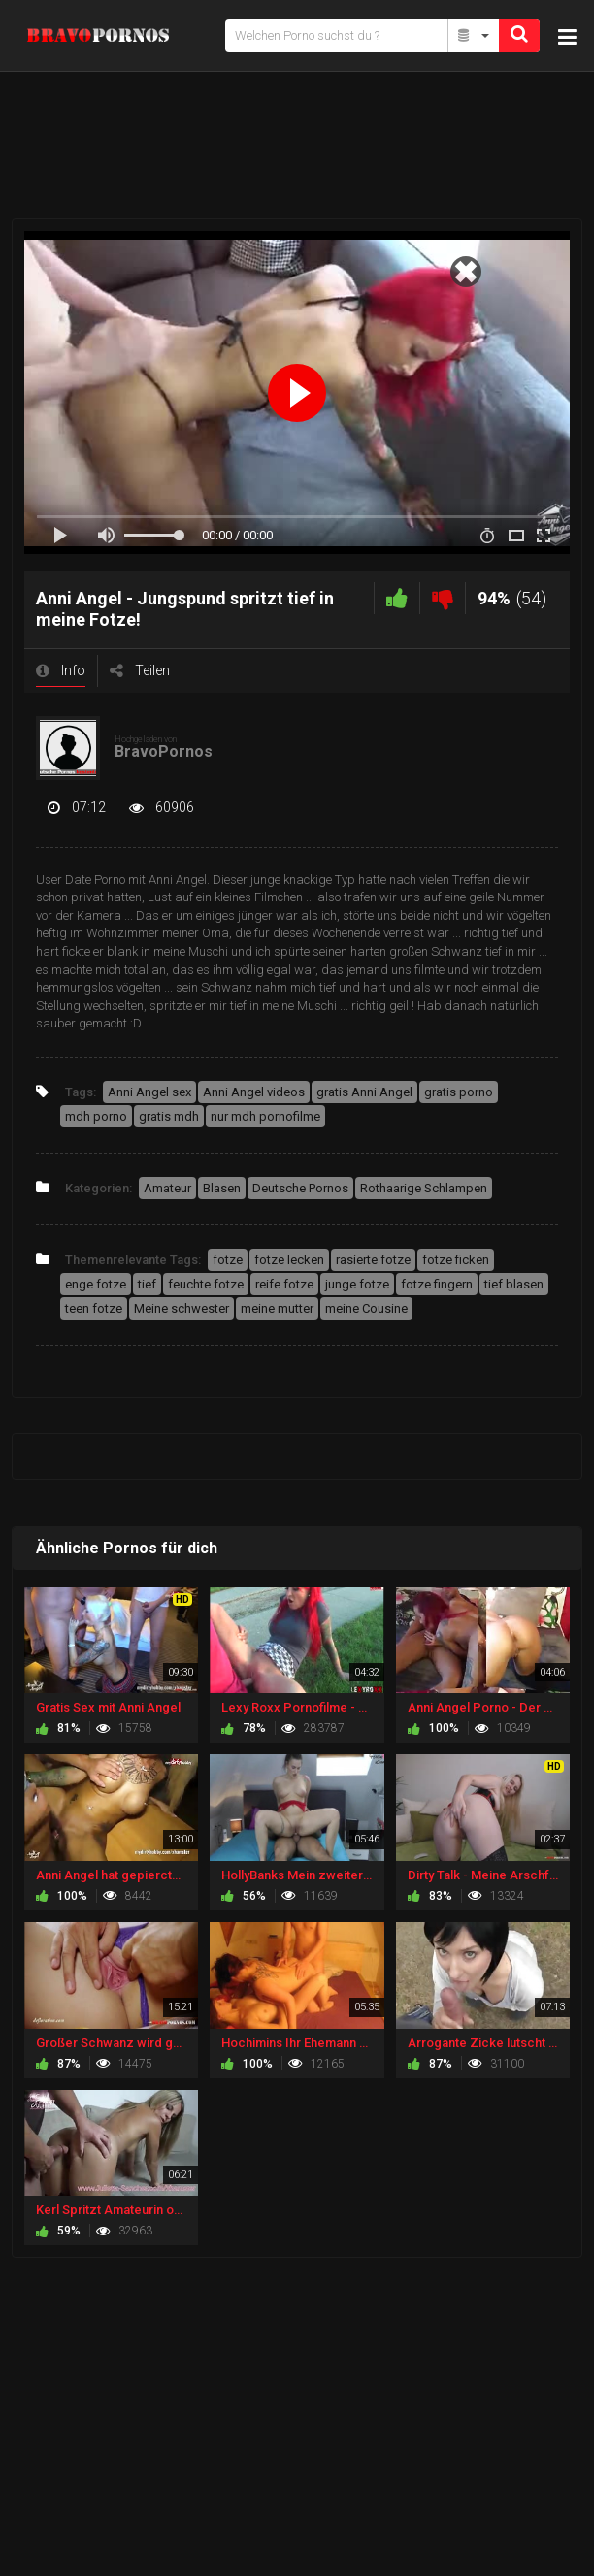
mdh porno (96, 1116)
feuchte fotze (206, 1284)
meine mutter (277, 1308)
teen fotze (93, 1308)
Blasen (222, 1188)
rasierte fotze (373, 1260)
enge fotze (95, 1284)
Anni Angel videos (254, 1092)
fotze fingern (437, 1284)
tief (147, 1284)
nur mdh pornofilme (265, 1116)
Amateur (167, 1188)
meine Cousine (366, 1308)
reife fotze (284, 1284)
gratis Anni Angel (364, 1092)
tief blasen (514, 1284)
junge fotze (357, 1284)
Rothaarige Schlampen (423, 1188)
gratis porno (458, 1092)
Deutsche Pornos (300, 1188)
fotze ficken (455, 1260)
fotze (228, 1260)
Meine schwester (181, 1308)
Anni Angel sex (149, 1092)
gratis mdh (169, 1116)
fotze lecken (289, 1260)
